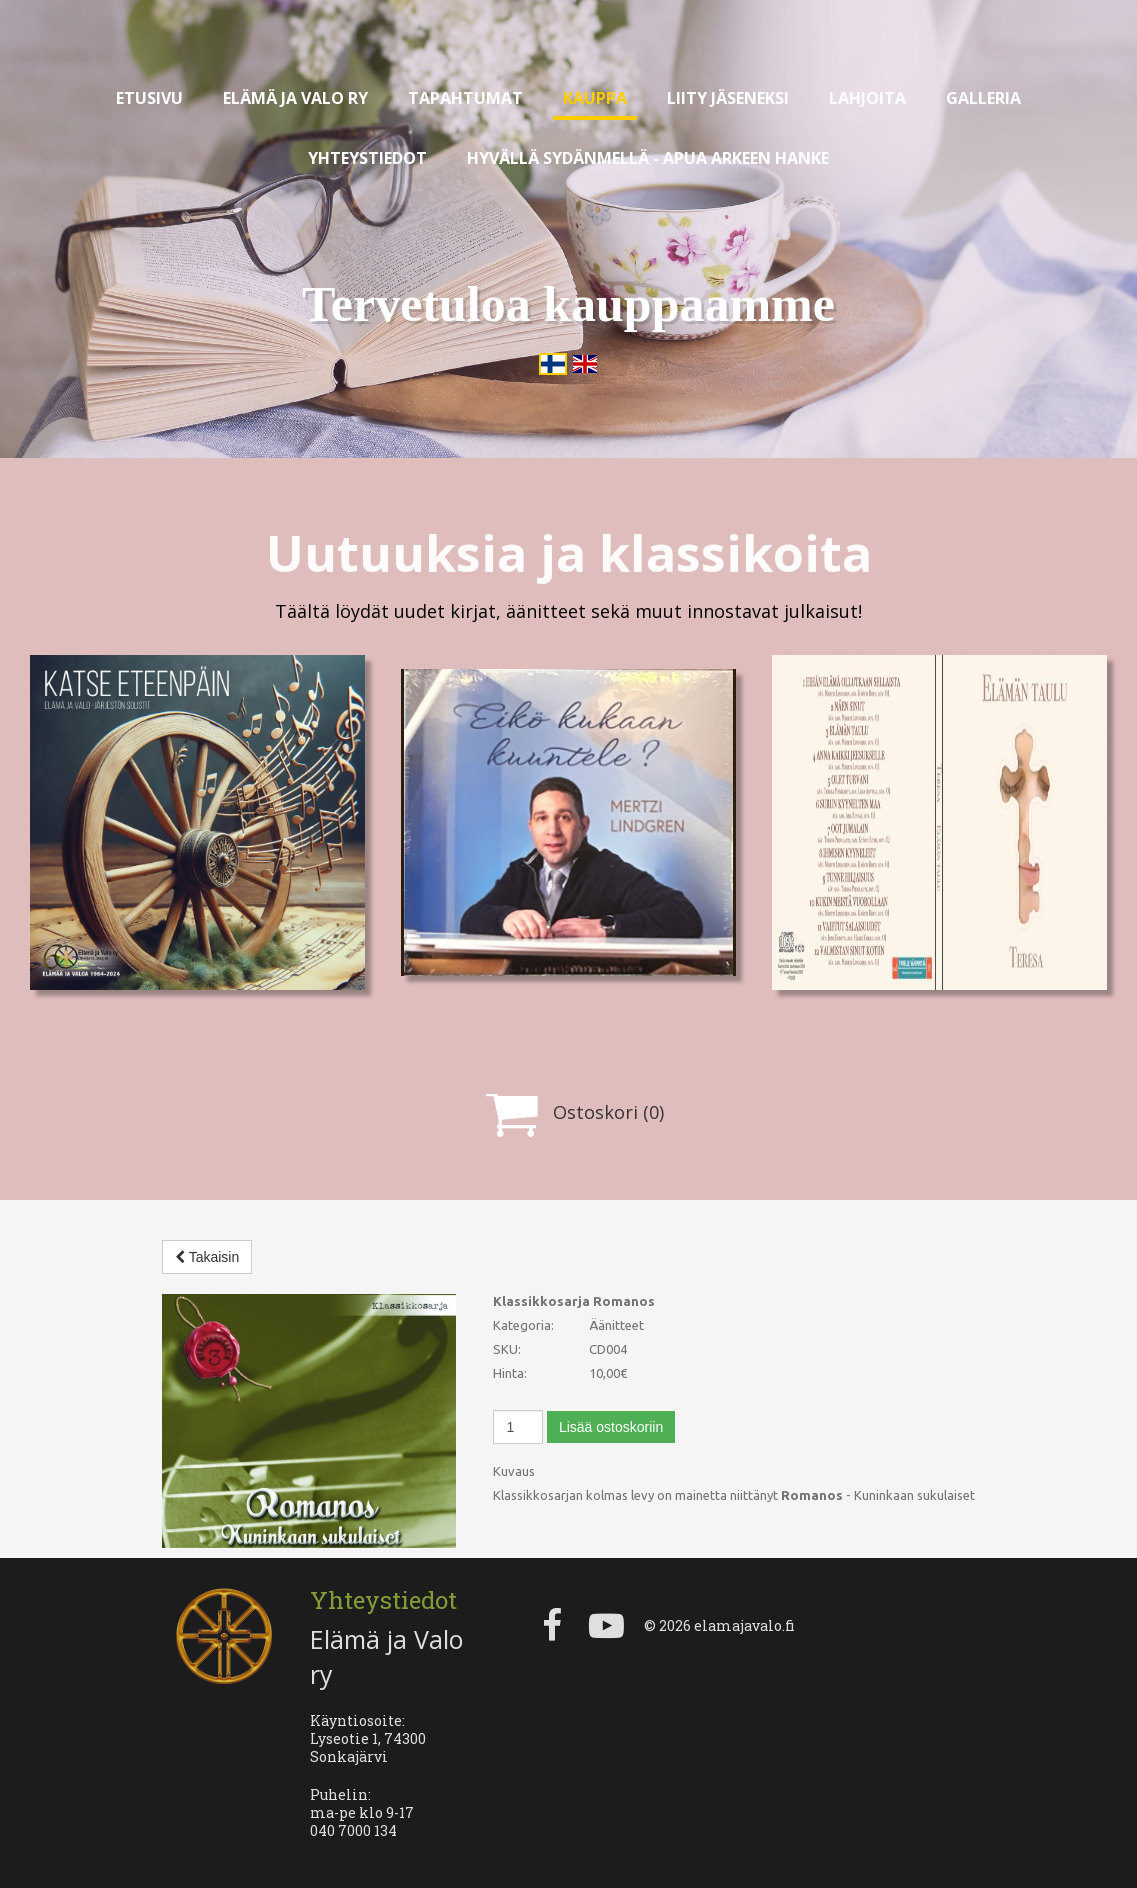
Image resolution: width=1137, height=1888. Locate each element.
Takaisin (207, 1257)
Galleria (983, 98)
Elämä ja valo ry (295, 98)
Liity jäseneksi (728, 98)
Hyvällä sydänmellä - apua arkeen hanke (648, 158)
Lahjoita (867, 98)
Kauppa (595, 98)
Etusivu (149, 98)
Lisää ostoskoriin (611, 1427)
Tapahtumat (465, 98)
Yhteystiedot (367, 158)
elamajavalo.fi (744, 1625)
